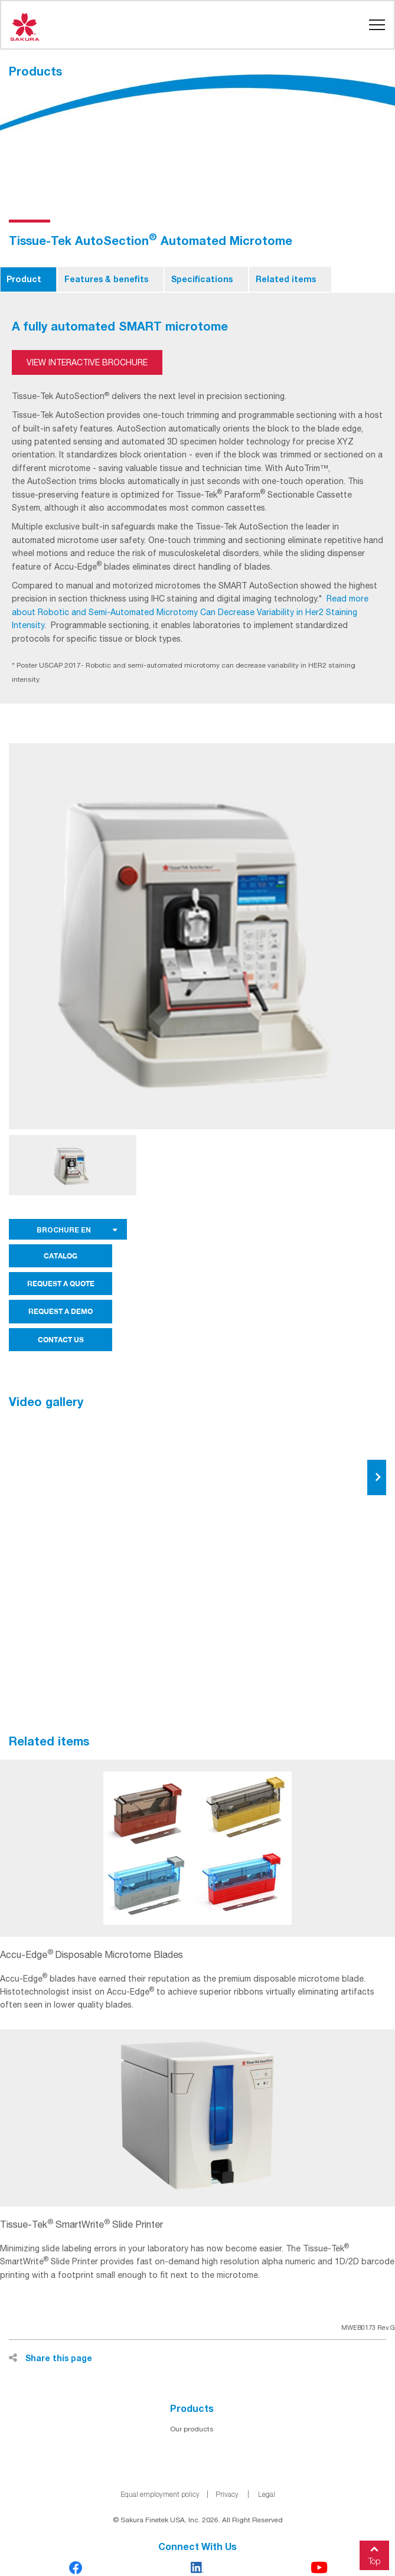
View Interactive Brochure (87, 362)
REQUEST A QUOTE (60, 1283)
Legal (266, 2494)
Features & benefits (106, 279)
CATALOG (60, 1255)
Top (374, 2553)
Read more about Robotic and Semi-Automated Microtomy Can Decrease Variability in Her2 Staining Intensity (190, 612)
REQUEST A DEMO (60, 1311)
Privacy (227, 2494)
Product (23, 279)
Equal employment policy (160, 2494)
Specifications (202, 279)
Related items (286, 279)
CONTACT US (61, 1339)
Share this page (50, 2358)
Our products (192, 2429)
